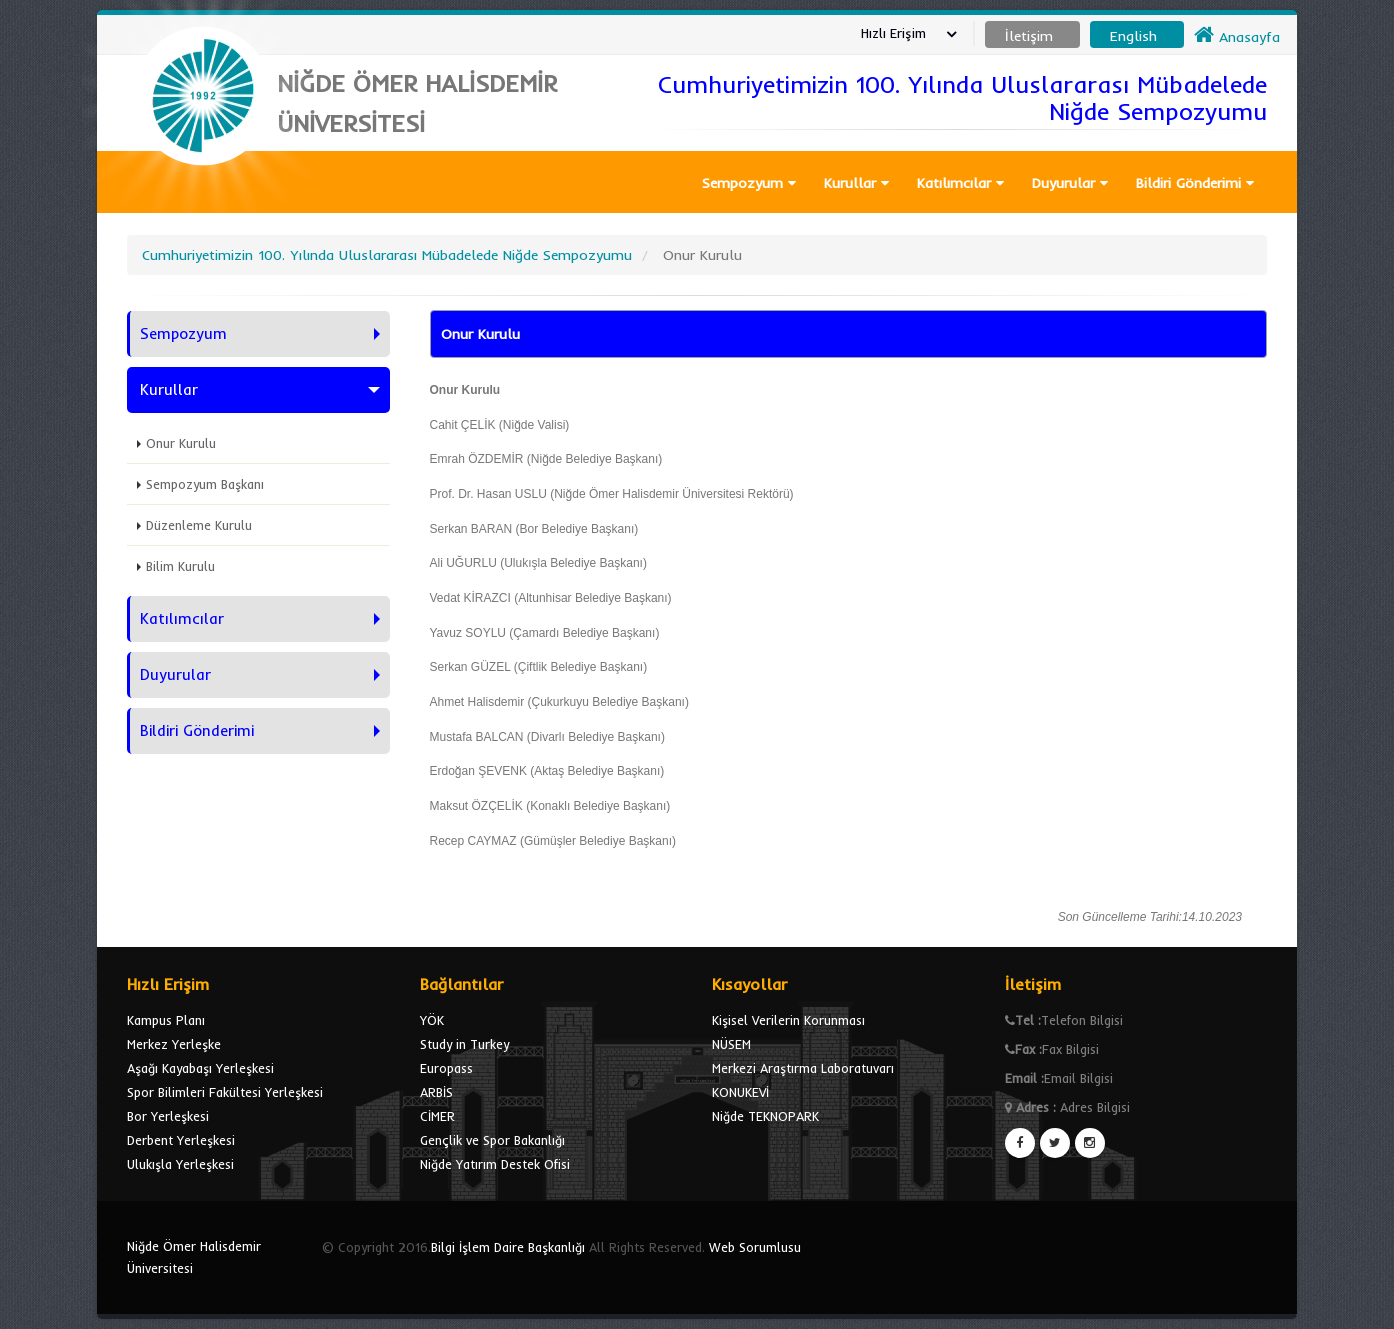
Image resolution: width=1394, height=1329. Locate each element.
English (1133, 36)
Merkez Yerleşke (174, 1044)
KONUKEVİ (740, 1092)
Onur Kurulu (181, 443)
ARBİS (436, 1092)
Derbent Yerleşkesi (181, 1140)
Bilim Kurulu (180, 566)
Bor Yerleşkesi (168, 1116)
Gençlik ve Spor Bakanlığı (492, 1140)
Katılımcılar (960, 183)
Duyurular (1070, 183)
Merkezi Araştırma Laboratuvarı (803, 1068)
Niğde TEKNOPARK (765, 1116)
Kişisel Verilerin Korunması (788, 1020)
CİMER (437, 1116)
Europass (446, 1068)
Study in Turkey (464, 1044)
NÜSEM (731, 1044)
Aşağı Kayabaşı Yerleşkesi (200, 1068)
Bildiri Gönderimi (1195, 183)
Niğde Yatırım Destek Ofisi (495, 1164)
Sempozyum (749, 183)
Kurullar (856, 183)
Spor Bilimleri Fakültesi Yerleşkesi (225, 1092)
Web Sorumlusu (755, 1247)
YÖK (432, 1020)
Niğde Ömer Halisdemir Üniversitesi (194, 1257)
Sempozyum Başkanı (205, 484)
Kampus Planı (166, 1020)
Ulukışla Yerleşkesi (180, 1164)
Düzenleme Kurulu (199, 525)
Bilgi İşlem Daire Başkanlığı (508, 1247)
